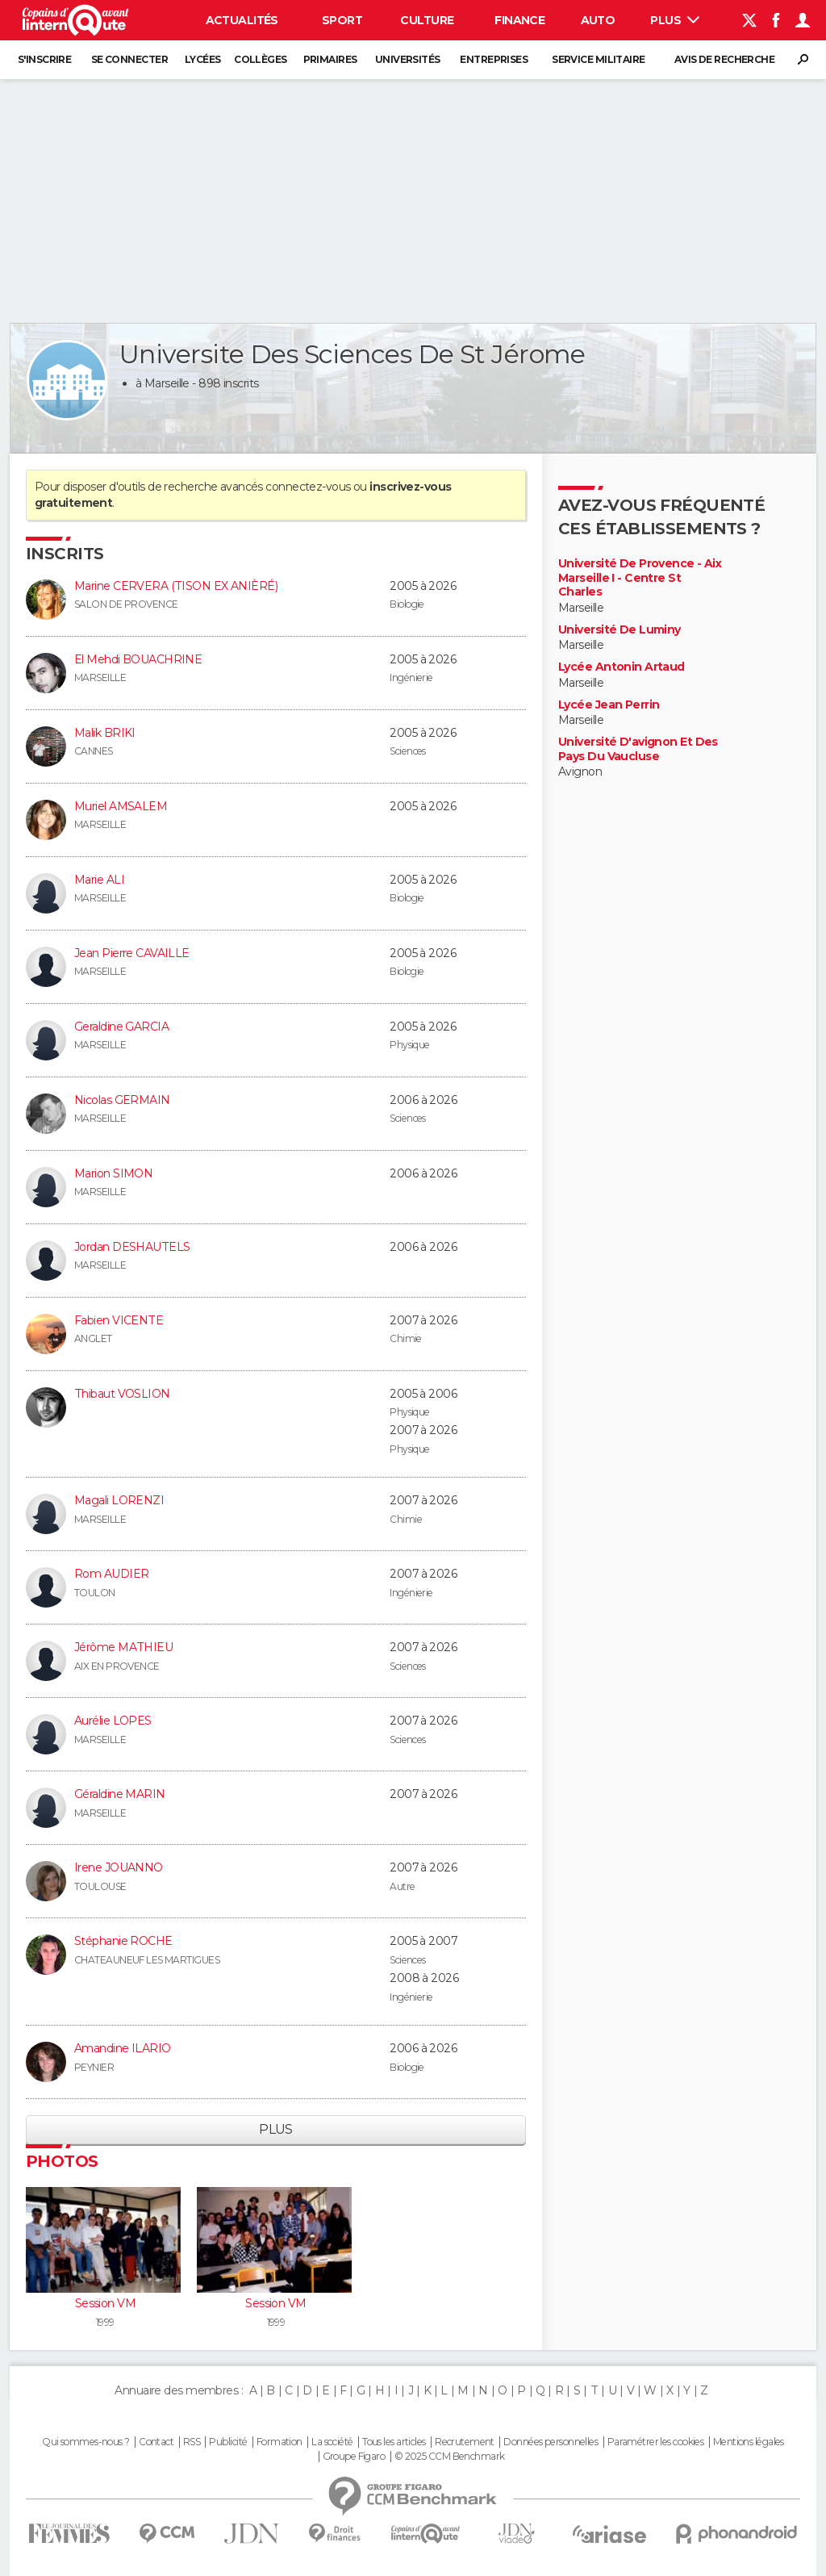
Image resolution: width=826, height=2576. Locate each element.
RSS (191, 2442)
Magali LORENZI (119, 1500)
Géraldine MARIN (119, 1794)
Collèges (260, 59)
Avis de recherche (724, 59)
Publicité (228, 2442)
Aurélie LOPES (113, 1720)
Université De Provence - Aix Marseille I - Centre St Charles (639, 578)
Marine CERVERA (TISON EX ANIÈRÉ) (175, 586)
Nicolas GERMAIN (122, 1100)
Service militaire (598, 59)
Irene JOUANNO (118, 1867)
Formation (279, 2442)
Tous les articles (393, 2442)
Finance (519, 20)
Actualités (242, 20)
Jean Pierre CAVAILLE (132, 953)
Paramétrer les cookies (655, 2442)
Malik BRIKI (105, 733)
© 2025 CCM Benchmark (449, 2456)
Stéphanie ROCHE (123, 1941)
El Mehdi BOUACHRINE (138, 659)
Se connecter (129, 59)
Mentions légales (748, 2442)
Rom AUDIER (111, 1573)
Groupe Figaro (354, 2456)
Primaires (330, 59)
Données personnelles (550, 2442)
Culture (426, 20)
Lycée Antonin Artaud (621, 667)
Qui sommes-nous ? (85, 2442)
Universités (407, 59)
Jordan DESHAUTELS (132, 1247)
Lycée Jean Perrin (608, 705)
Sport (342, 20)
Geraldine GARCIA (121, 1026)
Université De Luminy (619, 630)
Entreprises (494, 59)
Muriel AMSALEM (120, 806)
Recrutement (464, 2442)
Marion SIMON (113, 1173)
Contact (156, 2442)
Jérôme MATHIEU (123, 1647)
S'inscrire (44, 59)
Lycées (203, 59)
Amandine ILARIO (122, 2048)
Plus (674, 20)
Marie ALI (99, 879)
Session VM (105, 2303)
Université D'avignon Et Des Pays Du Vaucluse (638, 749)
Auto (598, 20)
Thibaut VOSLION (122, 1393)
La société (332, 2442)
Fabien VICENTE (118, 1320)
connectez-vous (307, 486)
